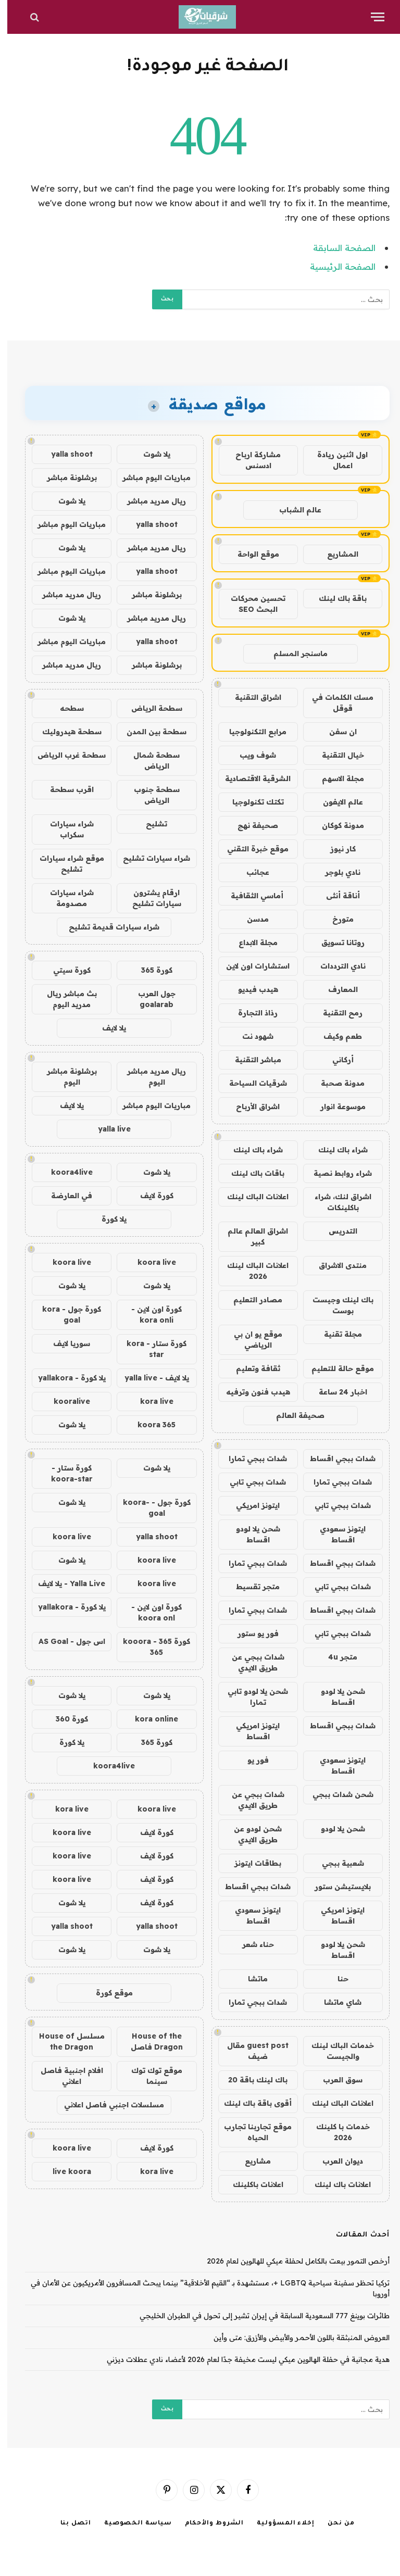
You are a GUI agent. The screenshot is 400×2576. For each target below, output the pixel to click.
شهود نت (250, 1036)
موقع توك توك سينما (149, 2076)
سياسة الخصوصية (131, 2523)
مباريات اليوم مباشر (149, 477)
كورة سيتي (64, 970)
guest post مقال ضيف (250, 2051)
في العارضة (64, 1195)
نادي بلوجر (335, 872)
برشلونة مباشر (65, 477)
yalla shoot (64, 454)
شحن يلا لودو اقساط (251, 1534)
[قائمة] (370, 17)
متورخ (335, 919)
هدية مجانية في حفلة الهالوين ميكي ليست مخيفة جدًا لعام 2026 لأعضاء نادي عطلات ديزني (240, 2359)
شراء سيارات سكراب (64, 829)
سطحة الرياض (149, 708)
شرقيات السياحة (251, 1083)
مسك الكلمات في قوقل (335, 703)
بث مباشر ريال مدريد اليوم (65, 999)
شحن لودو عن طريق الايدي (250, 1834)
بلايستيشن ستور (335, 1886)
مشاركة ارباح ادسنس (250, 460)
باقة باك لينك (335, 598)
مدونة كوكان (336, 825)
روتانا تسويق (335, 942)
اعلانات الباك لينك (250, 1196)
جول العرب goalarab (149, 999)
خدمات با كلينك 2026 (335, 2132)
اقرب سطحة (64, 789)
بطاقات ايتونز (250, 1863)
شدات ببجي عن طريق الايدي (250, 1662)
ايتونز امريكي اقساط (250, 1731)
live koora (64, 2171)
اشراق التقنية (251, 697)
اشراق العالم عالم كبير (250, 1236)
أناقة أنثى (336, 895)
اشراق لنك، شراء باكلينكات (335, 1202)
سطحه (65, 708)
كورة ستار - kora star (149, 1349)
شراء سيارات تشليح (149, 858)
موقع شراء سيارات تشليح (64, 863)
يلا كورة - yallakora (64, 1378)
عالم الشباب (293, 509)
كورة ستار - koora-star (64, 1473)
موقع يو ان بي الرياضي (251, 1339)
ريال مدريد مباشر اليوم (149, 1076)
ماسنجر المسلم (293, 653)
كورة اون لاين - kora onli (149, 1314)
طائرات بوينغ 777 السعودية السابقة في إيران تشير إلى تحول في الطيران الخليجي (257, 2315)
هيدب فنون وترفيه (251, 1392)
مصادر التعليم (250, 1299)
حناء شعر (251, 1944)
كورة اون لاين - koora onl (149, 1612)
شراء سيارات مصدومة (64, 898)
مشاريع (251, 2161)
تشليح (149, 823)
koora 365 (149, 1424)
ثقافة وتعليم (251, 1368)
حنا (335, 1978)
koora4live (64, 1172)
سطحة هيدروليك (64, 731)
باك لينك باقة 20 (250, 2079)
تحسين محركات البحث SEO (250, 604)
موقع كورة (107, 1992)
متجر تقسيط (250, 1586)
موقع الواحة (251, 554)
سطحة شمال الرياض (149, 760)
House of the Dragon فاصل (149, 2041)
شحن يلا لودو (336, 1828)
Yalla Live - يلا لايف (64, 1583)
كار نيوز (335, 848)
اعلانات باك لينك (335, 2184)
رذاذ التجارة (250, 1012)
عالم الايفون (336, 802)
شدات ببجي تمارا (250, 1458)
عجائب (250, 872)
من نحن (333, 2523)
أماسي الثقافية (250, 895)
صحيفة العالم (293, 1415)
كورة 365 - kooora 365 (149, 1647)
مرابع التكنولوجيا (250, 731)
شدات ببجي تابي (250, 1482)
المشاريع (335, 554)
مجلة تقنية (336, 1334)
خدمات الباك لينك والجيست (335, 2051)
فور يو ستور (250, 1633)
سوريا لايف (64, 1343)
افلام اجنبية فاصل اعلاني (64, 2076)
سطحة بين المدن (149, 731)
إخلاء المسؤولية (278, 2523)
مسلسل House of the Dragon (64, 2041)
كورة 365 (149, 970)
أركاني (335, 1059)
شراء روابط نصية (335, 1173)
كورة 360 (64, 1719)
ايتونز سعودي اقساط (335, 1534)
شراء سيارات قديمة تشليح (106, 927)
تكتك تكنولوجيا (251, 802)
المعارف (336, 989)
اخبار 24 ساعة (335, 1392)
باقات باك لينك (250, 1173)
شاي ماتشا (335, 2002)
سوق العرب (335, 2079)
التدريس (335, 1231)
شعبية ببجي (336, 1863)
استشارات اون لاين (250, 966)
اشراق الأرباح (250, 1106)
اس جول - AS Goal (64, 1641)
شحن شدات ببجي (335, 1794)
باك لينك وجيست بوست (335, 1305)
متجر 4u (335, 1657)
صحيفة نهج (250, 825)
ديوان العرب (335, 2161)
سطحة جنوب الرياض (149, 795)
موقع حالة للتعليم (335, 1368)
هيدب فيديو (251, 989)
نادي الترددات (335, 966)
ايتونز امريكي (250, 1505)
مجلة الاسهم (336, 778)
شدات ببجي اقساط (335, 1458)
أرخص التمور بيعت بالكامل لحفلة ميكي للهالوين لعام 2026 (290, 2261)
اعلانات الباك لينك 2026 (250, 1271)
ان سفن (335, 731)
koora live (149, 1262)
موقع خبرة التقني (250, 848)
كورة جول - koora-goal (149, 1508)
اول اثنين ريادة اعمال (335, 460)
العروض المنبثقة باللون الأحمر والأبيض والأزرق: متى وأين (294, 2337)
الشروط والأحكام (207, 2523)
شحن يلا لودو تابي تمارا (250, 1697)
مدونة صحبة (335, 1083)
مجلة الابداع (250, 942)
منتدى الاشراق (335, 1265)
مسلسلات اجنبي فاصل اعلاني (107, 2104)
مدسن (250, 919)
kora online (149, 1719)
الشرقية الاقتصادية (250, 778)
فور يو (250, 1760)
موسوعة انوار (335, 1106)
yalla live (107, 1129)
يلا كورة (106, 1219)
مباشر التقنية (251, 1059)
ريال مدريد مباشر (149, 501)
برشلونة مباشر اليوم (65, 1076)
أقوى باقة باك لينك (250, 2103)
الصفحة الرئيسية (335, 266)
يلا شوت (149, 454)
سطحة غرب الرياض (64, 755)
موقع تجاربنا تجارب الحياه (250, 2132)
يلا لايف (107, 1028)
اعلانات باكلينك (251, 2184)
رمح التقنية (335, 1012)
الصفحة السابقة (337, 247)
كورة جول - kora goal (64, 1314)
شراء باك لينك (335, 1149)
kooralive (64, 1401)
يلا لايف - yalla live (149, 1378)
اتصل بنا (68, 2523)
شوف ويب (250, 755)
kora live (149, 1401)
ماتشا (250, 1978)
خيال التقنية (336, 755)
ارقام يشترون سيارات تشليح (149, 898)
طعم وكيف (335, 1036)
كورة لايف (149, 1195)
